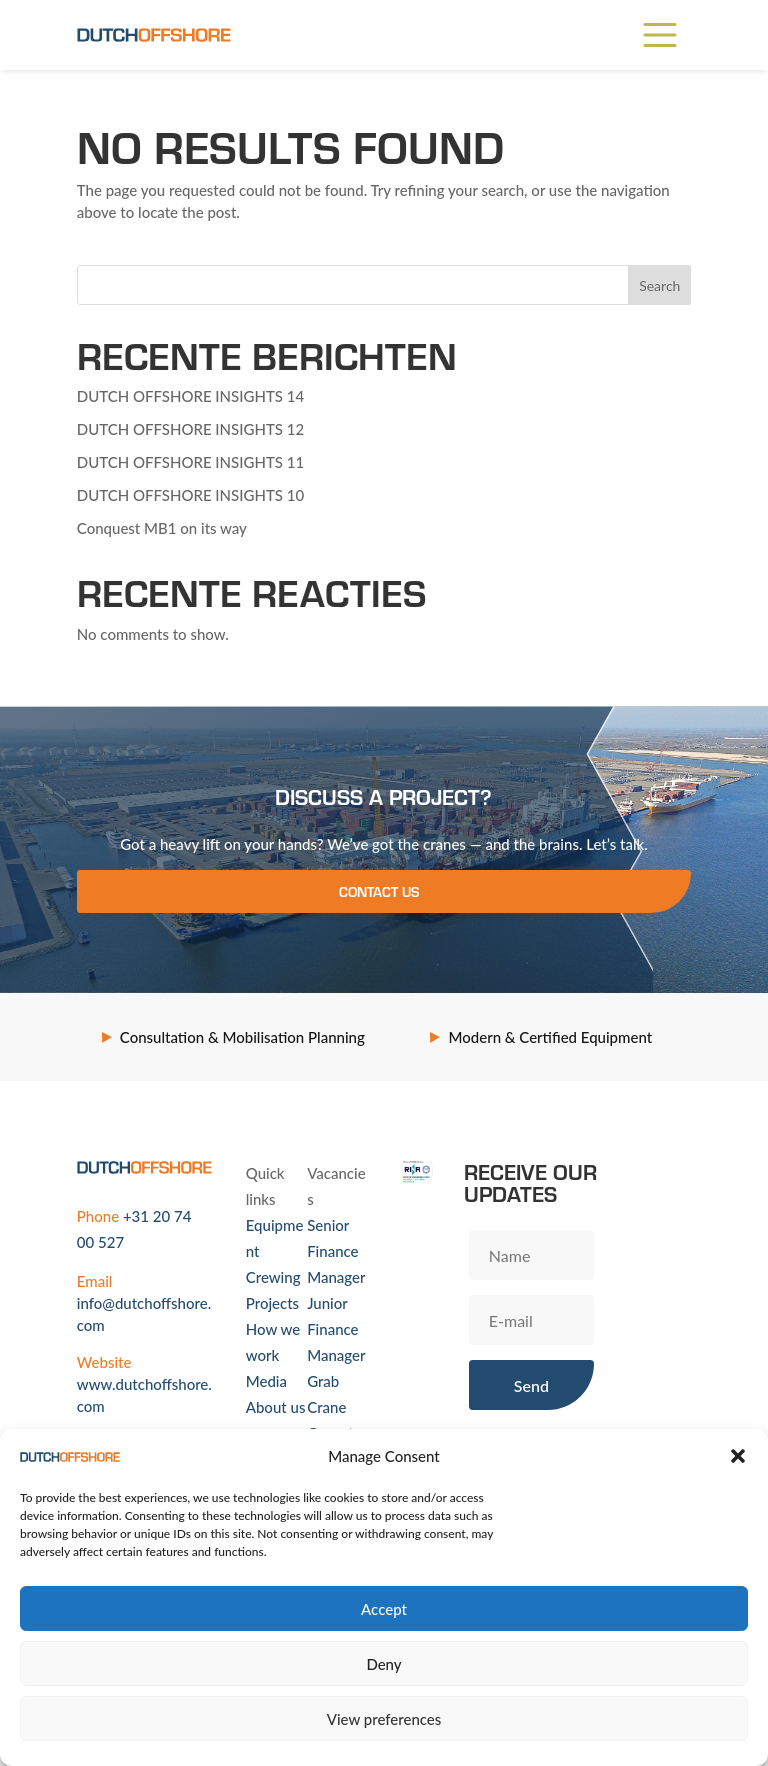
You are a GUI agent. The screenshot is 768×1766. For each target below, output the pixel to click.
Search (659, 285)
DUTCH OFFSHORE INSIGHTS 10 (190, 495)
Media (266, 1381)
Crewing (273, 1277)
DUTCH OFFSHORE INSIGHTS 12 (190, 429)
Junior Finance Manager (336, 1329)
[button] (738, 1456)
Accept (384, 1609)
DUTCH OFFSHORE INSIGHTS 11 (190, 462)
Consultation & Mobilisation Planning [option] (242, 1037)
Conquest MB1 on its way (162, 528)
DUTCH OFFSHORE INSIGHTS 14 (190, 396)
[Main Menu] (660, 35)
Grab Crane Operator (337, 1407)
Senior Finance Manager (336, 1251)
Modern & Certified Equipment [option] (550, 1037)
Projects (272, 1303)
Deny (383, 1664)
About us (276, 1407)
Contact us (379, 891)
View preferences (384, 1719)
